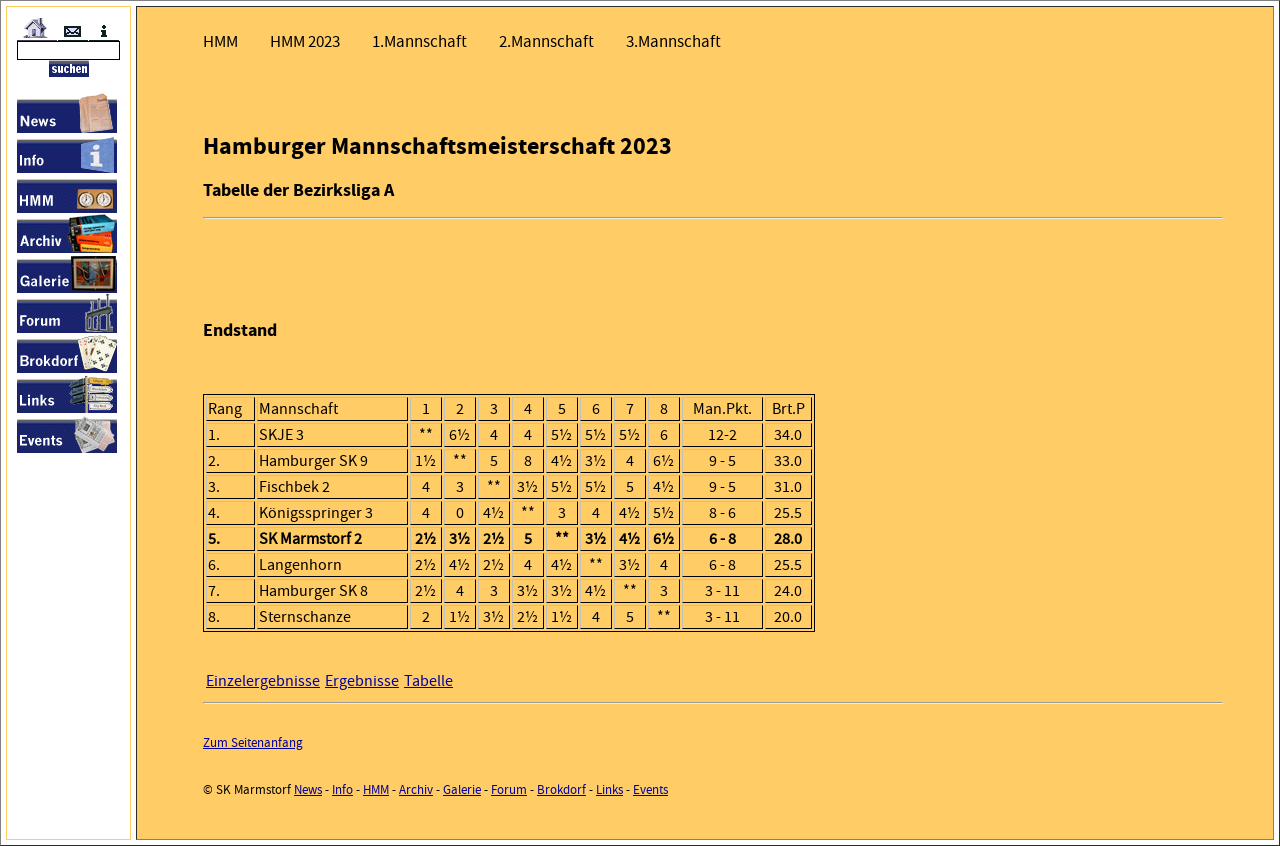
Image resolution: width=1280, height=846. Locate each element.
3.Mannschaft (673, 41)
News (308, 789)
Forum (509, 789)
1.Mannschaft (419, 41)
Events (650, 789)
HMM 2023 (305, 41)
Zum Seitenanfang (253, 742)
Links (609, 789)
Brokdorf (561, 789)
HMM (220, 41)
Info (342, 789)
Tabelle (428, 681)
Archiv (416, 789)
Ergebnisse (362, 681)
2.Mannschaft (546, 41)
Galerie (462, 789)
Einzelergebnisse (263, 681)
